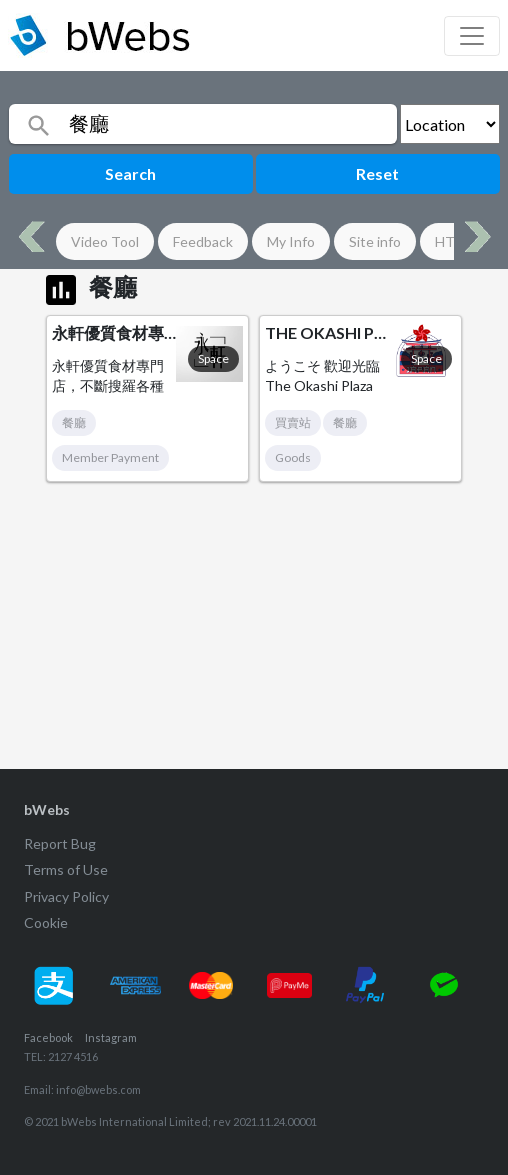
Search (130, 173)
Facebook (48, 1037)
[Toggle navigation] (472, 36)
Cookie (46, 922)
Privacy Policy (66, 896)
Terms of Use (66, 869)
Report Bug (60, 843)
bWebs (47, 809)
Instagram (111, 1037)
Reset (377, 173)
